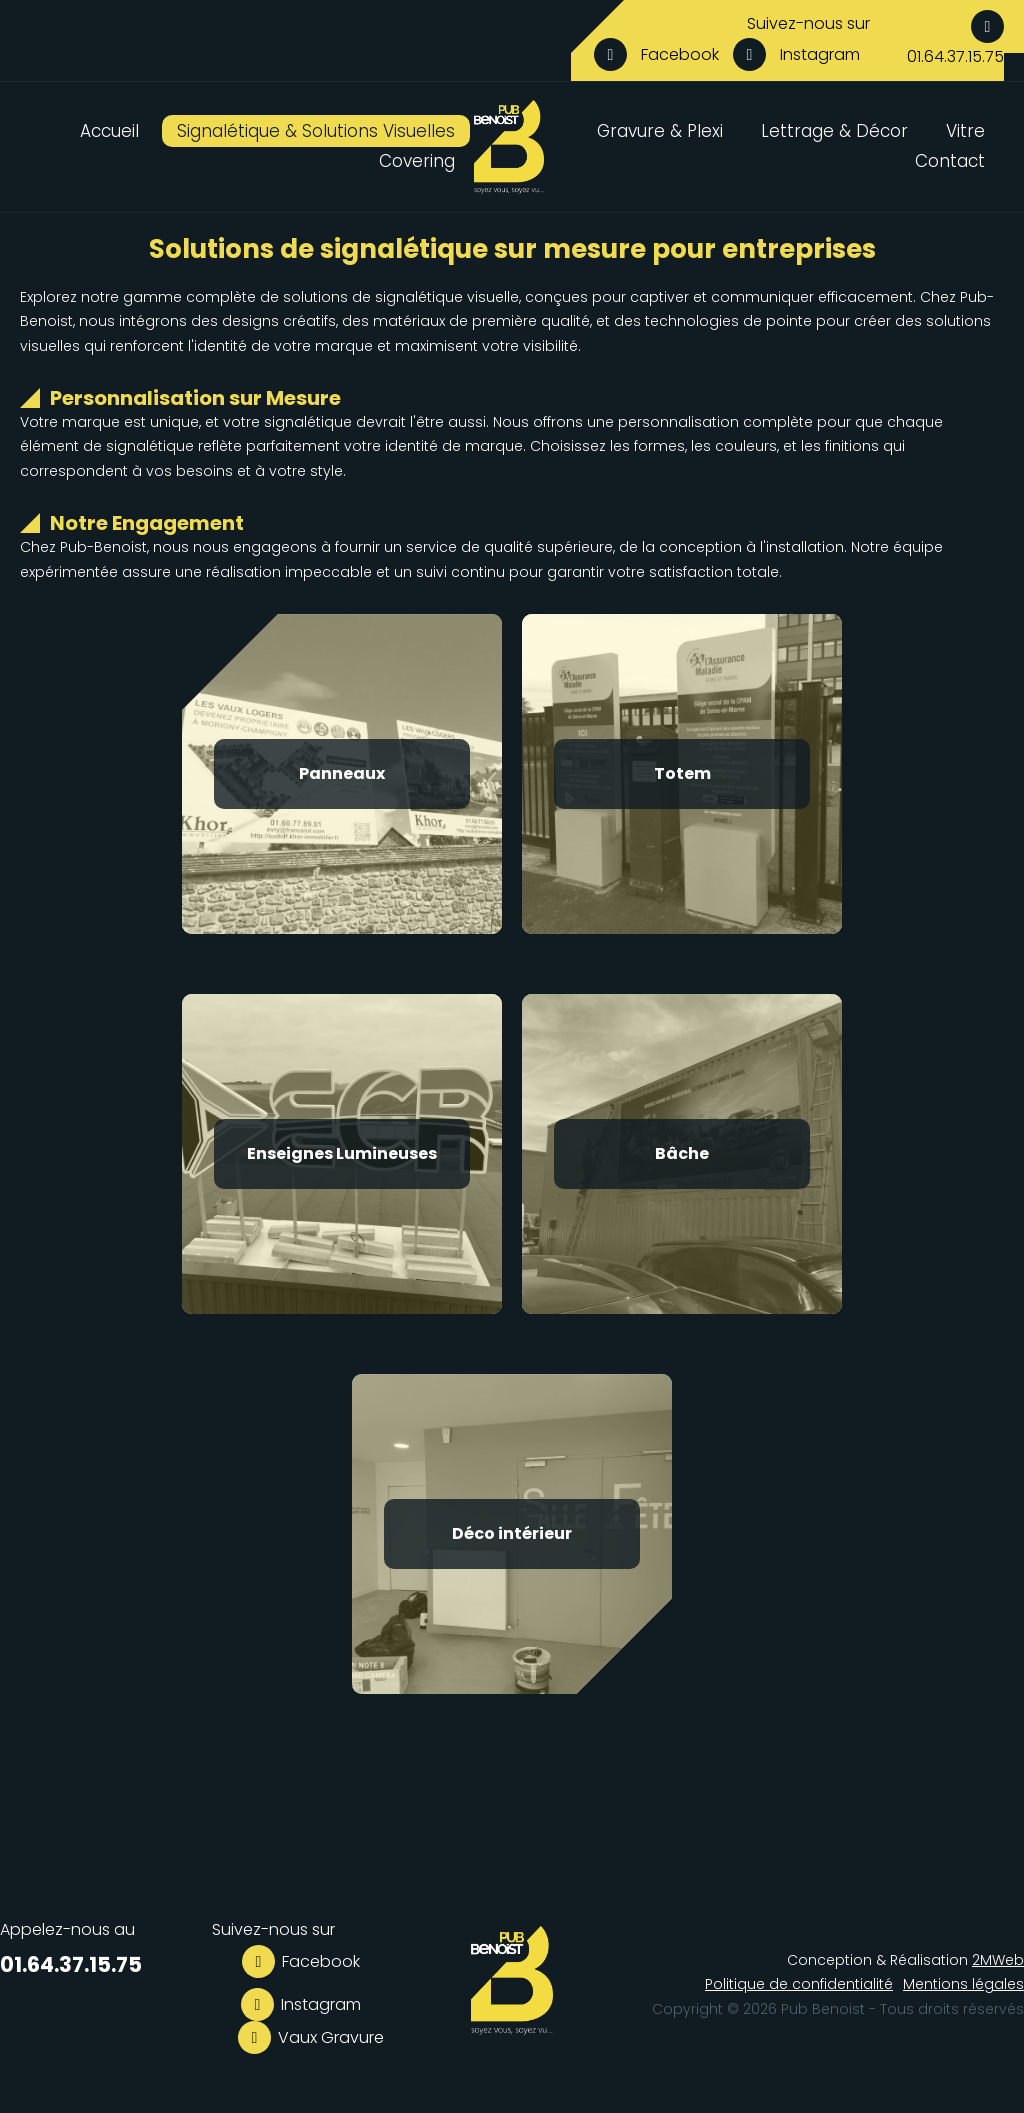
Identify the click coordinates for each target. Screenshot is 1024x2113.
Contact (950, 161)
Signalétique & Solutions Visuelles (316, 131)
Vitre (965, 131)
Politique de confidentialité (799, 1984)
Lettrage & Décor (834, 131)
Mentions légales (963, 1984)
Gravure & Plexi (660, 131)
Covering (417, 161)
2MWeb (998, 1960)
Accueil (109, 131)
